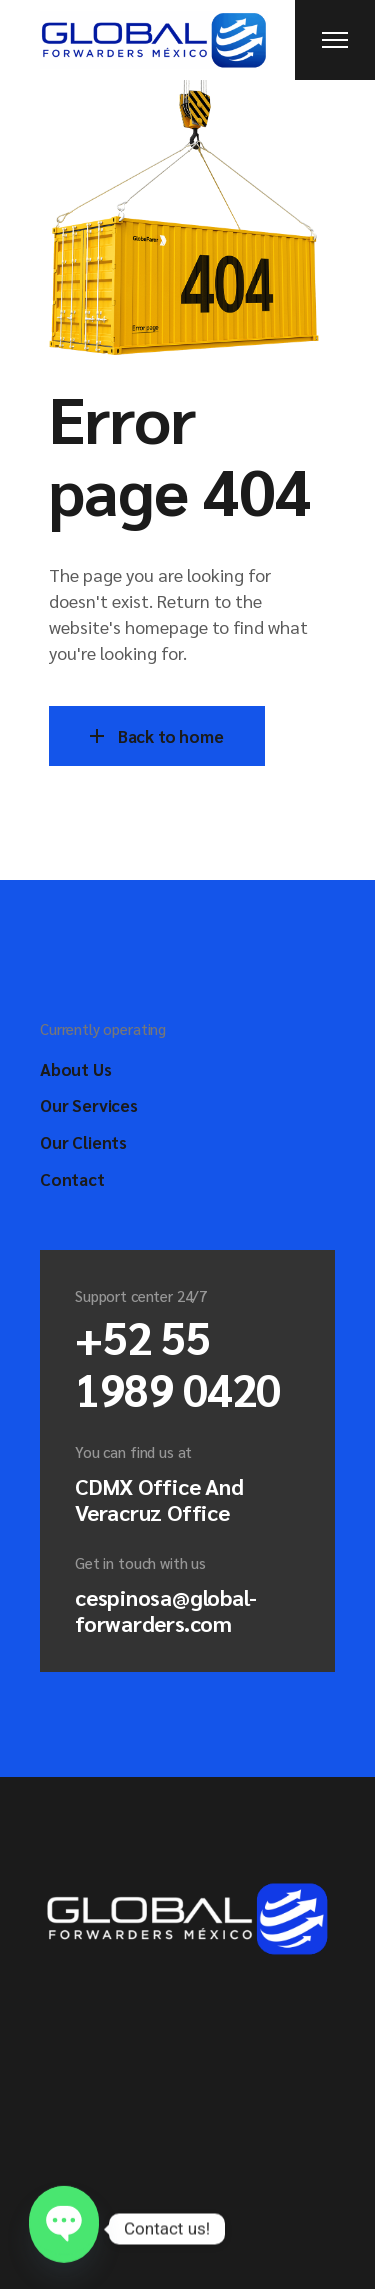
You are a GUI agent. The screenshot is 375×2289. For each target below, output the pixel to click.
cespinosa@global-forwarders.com (166, 1610)
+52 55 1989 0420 (178, 1362)
